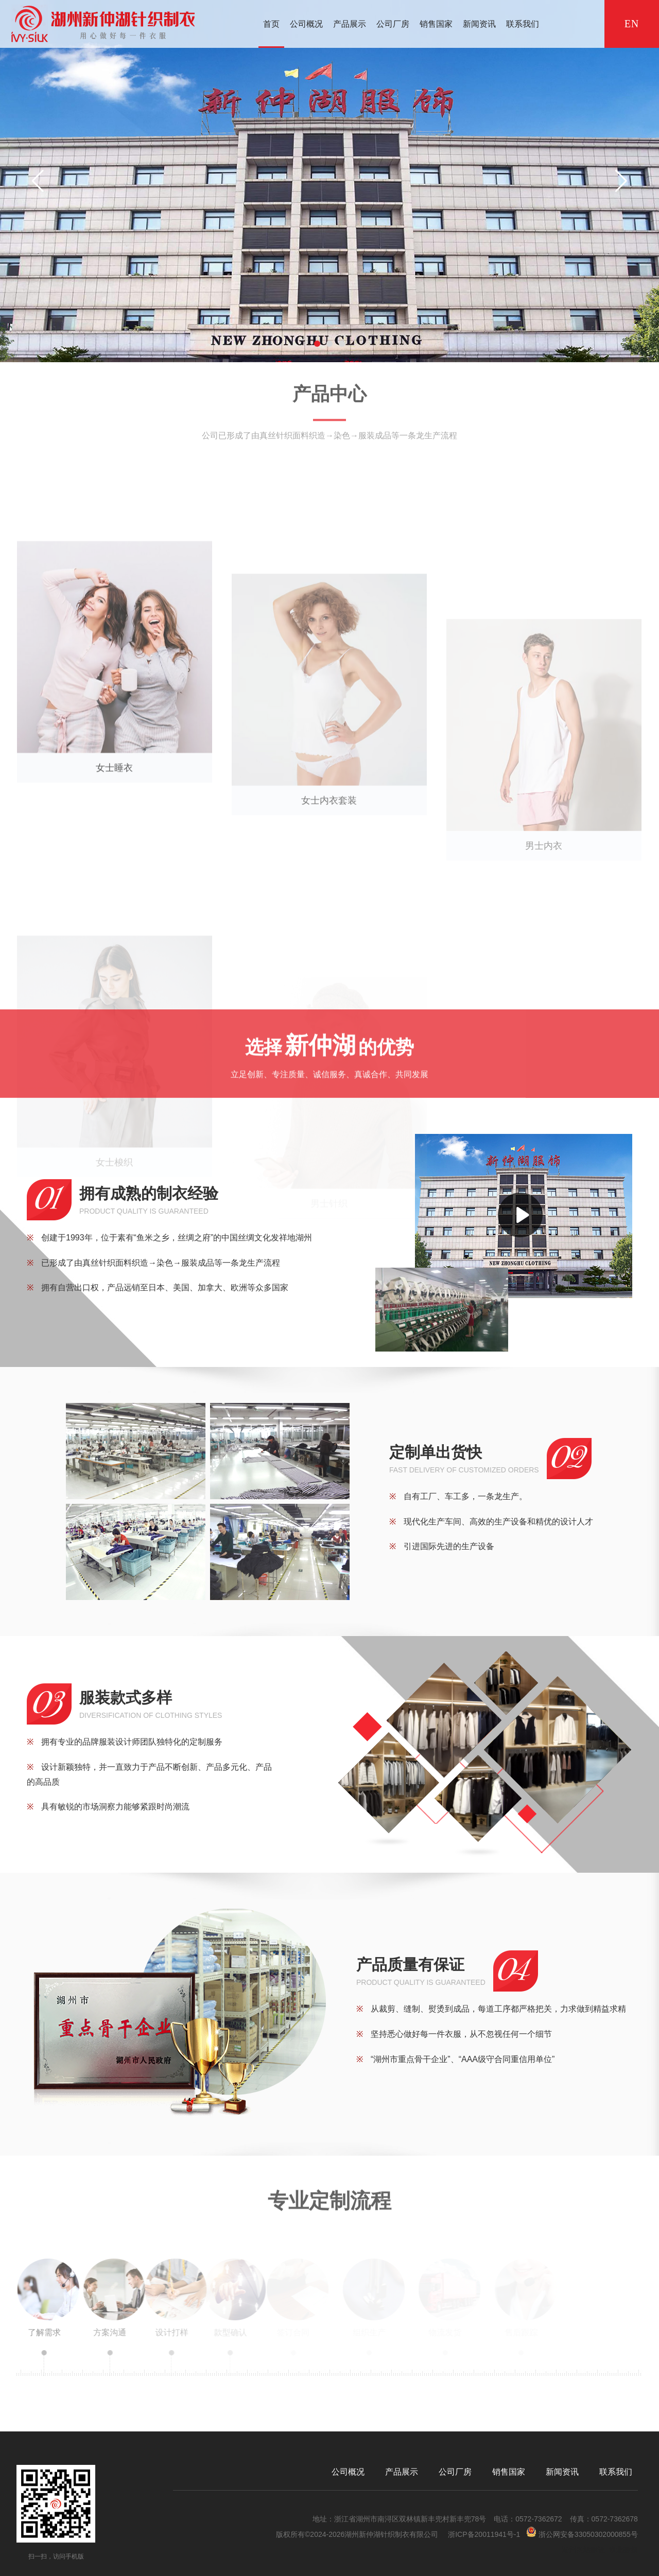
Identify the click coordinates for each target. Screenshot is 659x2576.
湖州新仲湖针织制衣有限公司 (391, 2534)
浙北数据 (623, 2550)
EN (632, 23)
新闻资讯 (479, 24)
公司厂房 (392, 24)
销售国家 (436, 24)
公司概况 (306, 24)
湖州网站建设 (583, 2550)
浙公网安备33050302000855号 (582, 2532)
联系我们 (522, 24)
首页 (271, 24)
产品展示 (349, 24)
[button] (317, 344)
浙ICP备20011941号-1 (484, 2534)
